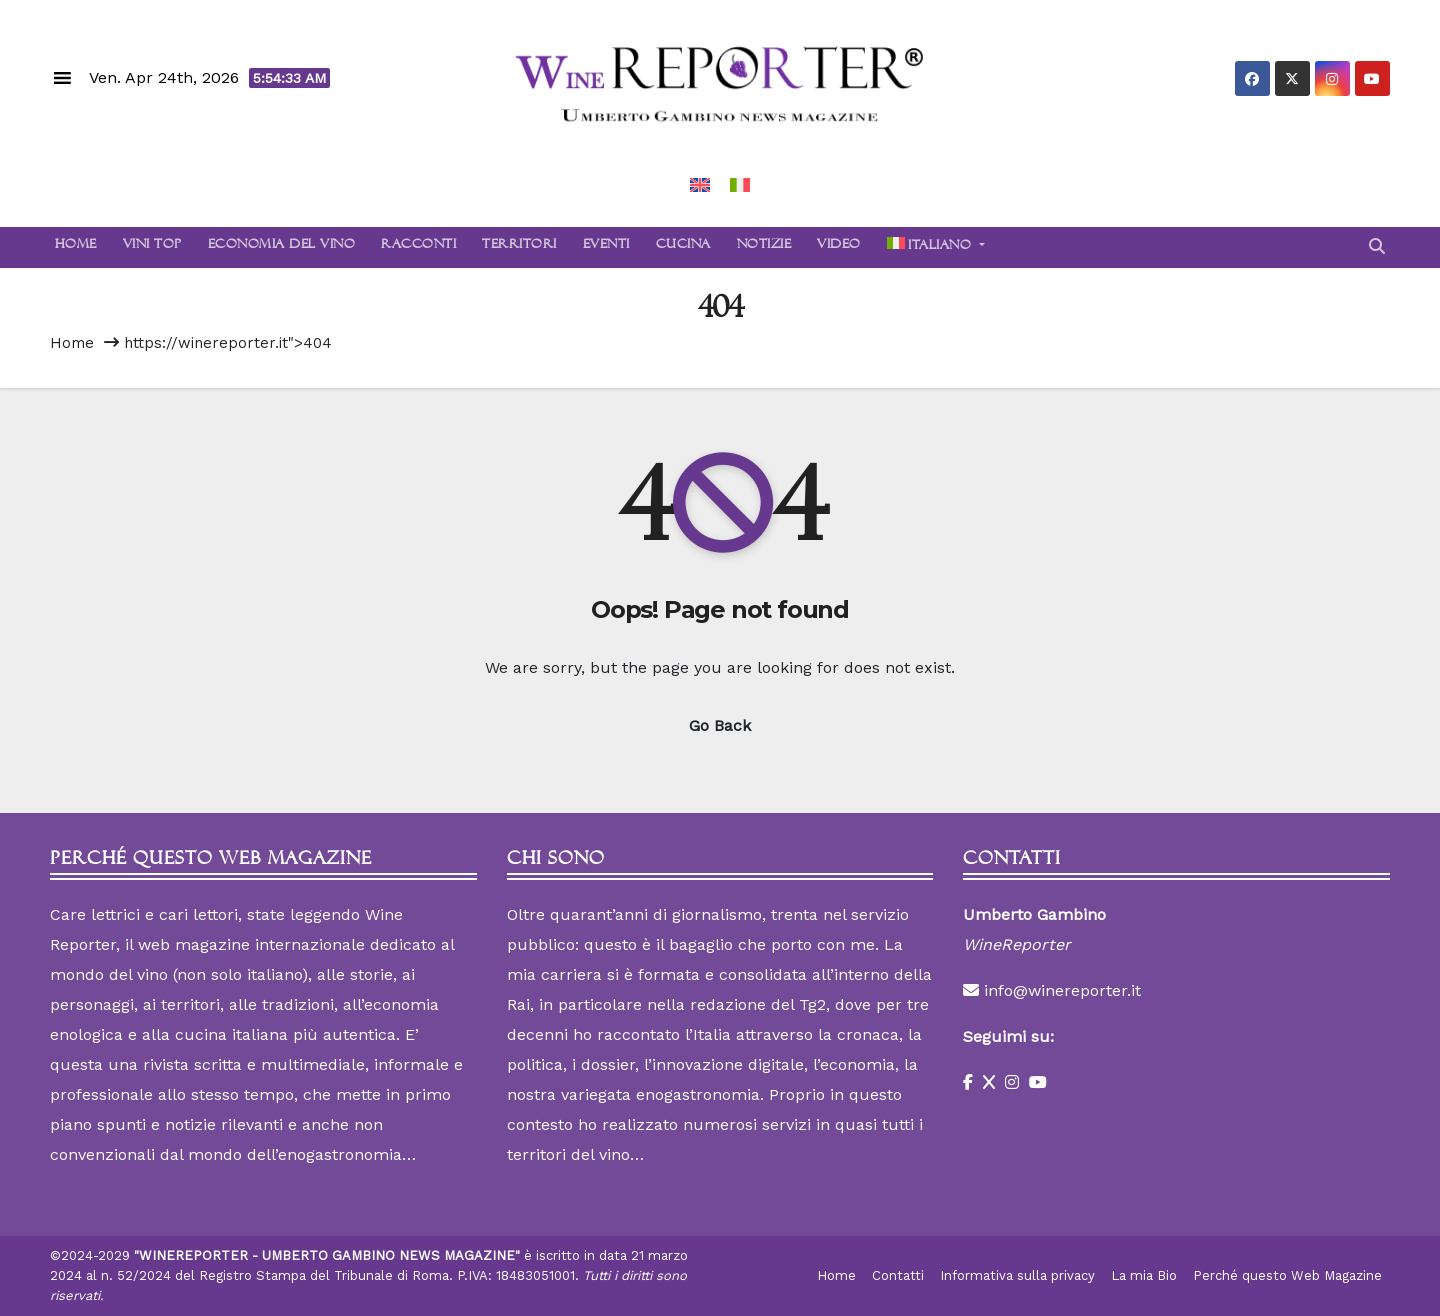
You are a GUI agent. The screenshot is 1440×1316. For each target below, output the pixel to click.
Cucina (683, 246)
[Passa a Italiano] (740, 184)
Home (73, 246)
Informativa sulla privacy (1017, 1275)
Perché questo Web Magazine (1287, 1275)
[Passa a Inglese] (700, 184)
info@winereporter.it (1062, 990)
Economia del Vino (282, 246)
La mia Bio (1144, 1275)
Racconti (418, 246)
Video (839, 246)
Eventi (606, 246)
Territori (519, 246)
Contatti (898, 1275)
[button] (1377, 246)
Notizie (764, 246)
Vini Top (152, 246)
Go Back (720, 725)
